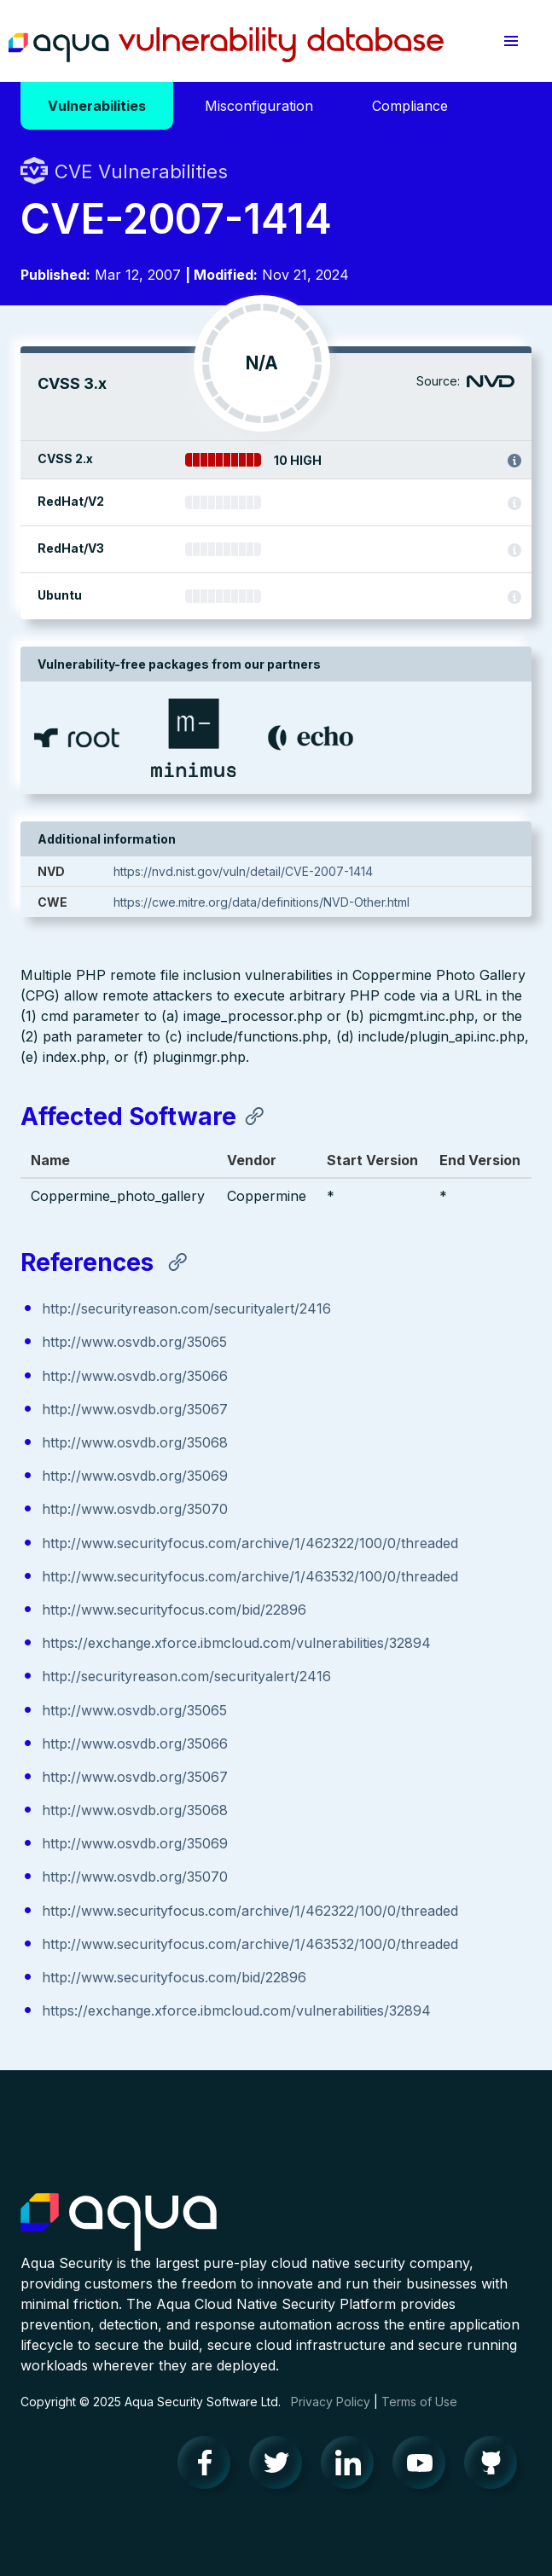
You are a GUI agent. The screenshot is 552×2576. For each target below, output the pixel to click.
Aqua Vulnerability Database (226, 45)
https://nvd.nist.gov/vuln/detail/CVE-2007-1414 (243, 871)
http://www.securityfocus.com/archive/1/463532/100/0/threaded (250, 1576)
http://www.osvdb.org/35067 (135, 1409)
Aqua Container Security (118, 2223)
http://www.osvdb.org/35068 (135, 1442)
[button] (511, 41)
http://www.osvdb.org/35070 (135, 1508)
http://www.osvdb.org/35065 (134, 1341)
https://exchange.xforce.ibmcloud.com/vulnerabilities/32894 (236, 1642)
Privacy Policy (330, 2401)
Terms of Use (419, 2401)
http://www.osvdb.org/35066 (135, 1375)
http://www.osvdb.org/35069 (135, 1475)
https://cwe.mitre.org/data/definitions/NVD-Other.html (261, 902)
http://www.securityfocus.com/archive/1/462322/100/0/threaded (250, 1543)
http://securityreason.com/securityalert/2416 (186, 1308)
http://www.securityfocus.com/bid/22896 (174, 1609)
